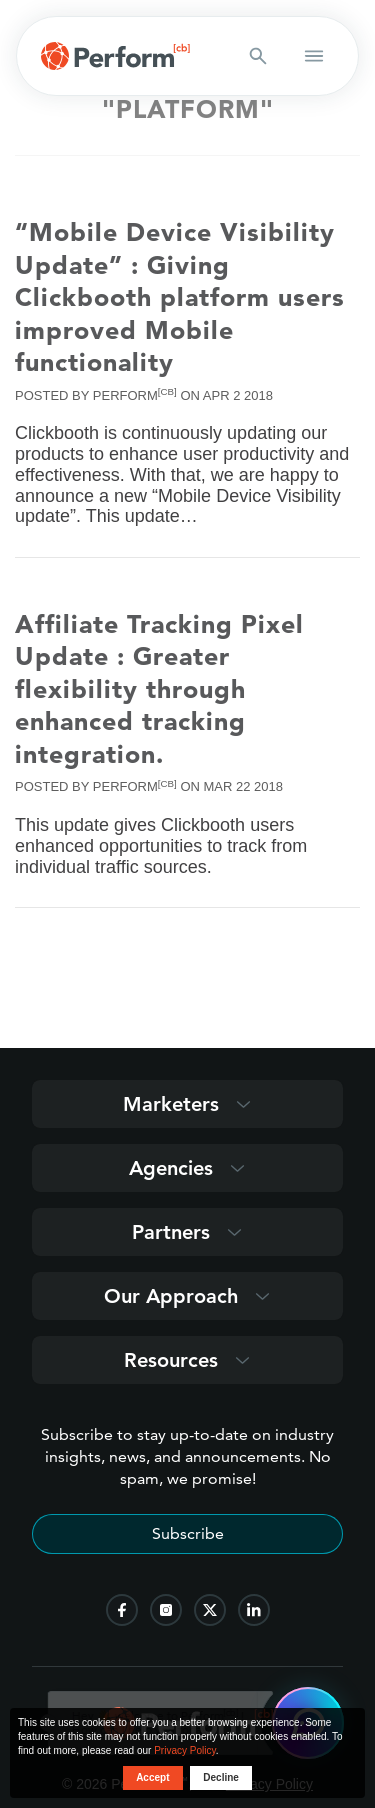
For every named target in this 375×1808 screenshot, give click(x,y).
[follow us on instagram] (166, 1610)
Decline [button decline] (221, 1777)
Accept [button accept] (152, 1777)
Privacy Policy (185, 1750)
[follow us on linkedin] (254, 1610)
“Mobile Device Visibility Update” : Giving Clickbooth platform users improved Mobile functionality (180, 297)
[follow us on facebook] (122, 1610)
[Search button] (258, 56)
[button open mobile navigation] (314, 56)
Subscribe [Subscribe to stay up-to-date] (188, 1533)
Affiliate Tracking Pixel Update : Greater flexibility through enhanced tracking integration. (159, 689)
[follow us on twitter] (210, 1610)
